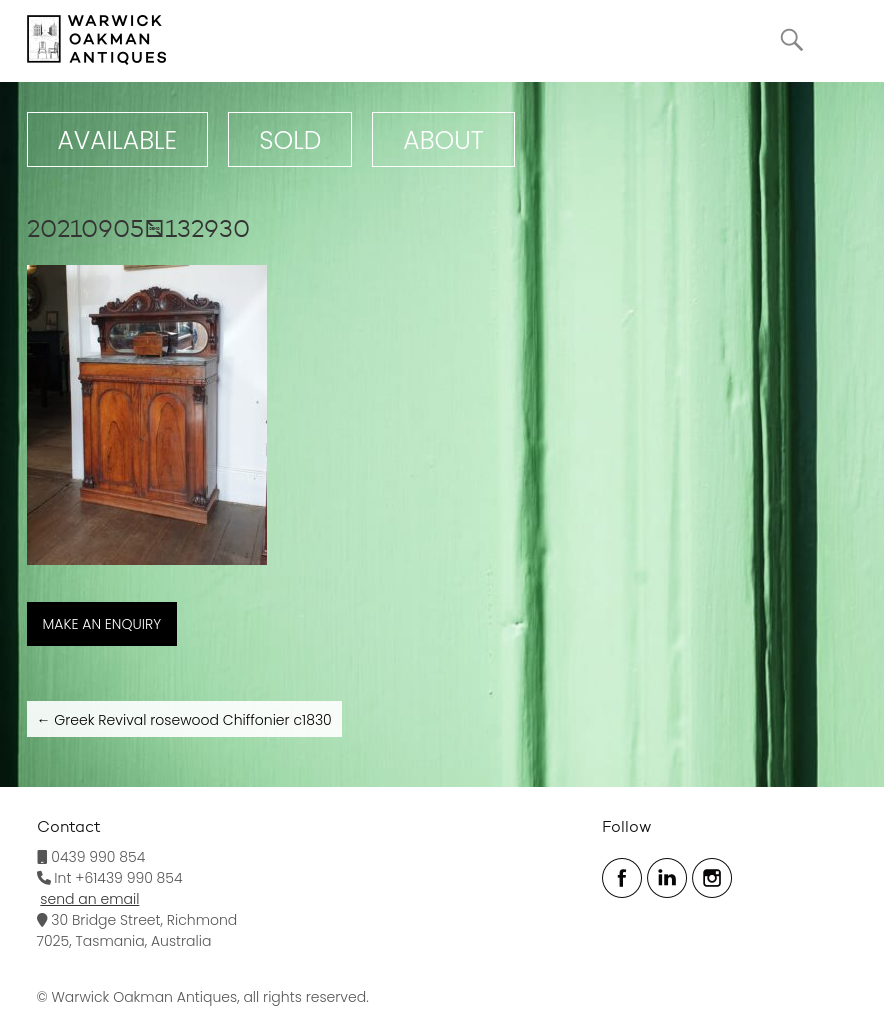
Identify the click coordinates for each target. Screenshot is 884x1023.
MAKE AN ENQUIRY (102, 624)
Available (118, 140)
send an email (89, 899)
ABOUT (443, 140)
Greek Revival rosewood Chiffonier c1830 (184, 720)
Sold (290, 140)
